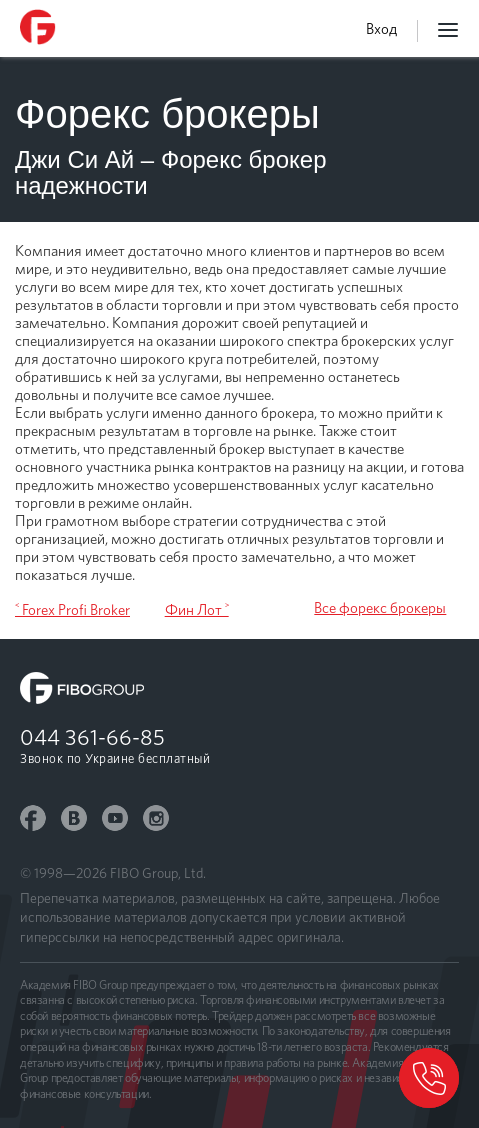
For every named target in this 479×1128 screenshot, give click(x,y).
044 (92, 737)
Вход (381, 29)
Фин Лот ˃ (197, 610)
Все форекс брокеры (380, 608)
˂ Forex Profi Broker (72, 610)
